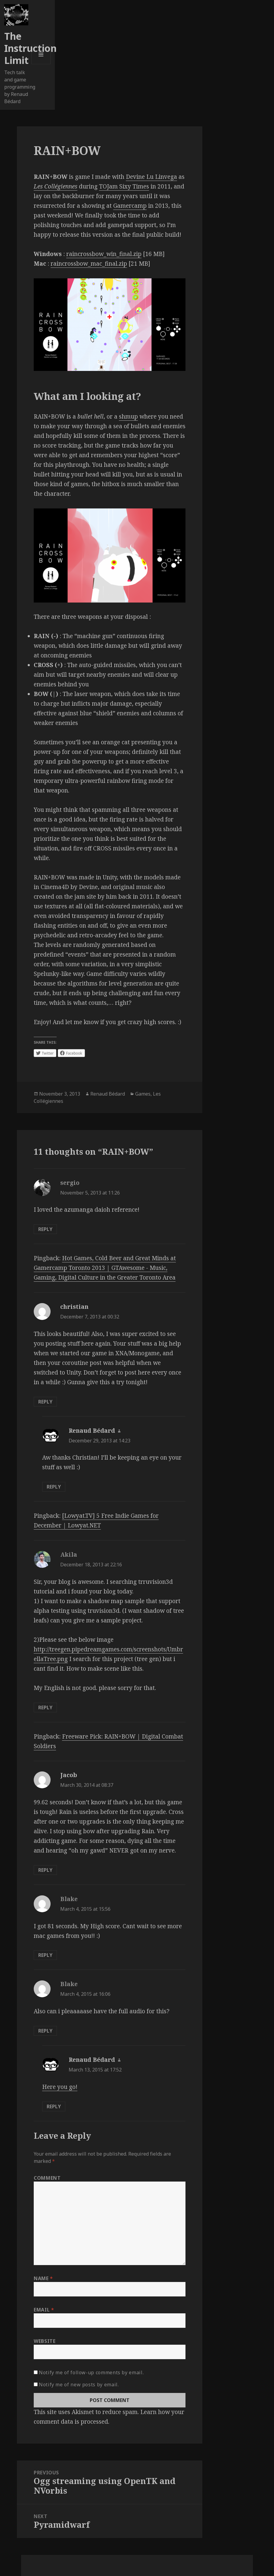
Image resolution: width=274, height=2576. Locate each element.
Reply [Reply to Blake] (45, 1955)
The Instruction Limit (30, 48)
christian (74, 1307)
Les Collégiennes (55, 186)
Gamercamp (130, 206)
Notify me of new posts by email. (79, 2384)
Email (44, 2309)
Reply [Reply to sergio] (45, 1229)
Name (43, 2278)
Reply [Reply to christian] (45, 1401)
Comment (47, 2178)
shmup (128, 416)
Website (44, 2341)
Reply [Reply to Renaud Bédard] (54, 1486)
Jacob (68, 1775)
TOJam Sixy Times (124, 186)
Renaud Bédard (107, 1093)
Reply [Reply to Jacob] (45, 1870)
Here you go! (59, 2087)
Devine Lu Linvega (151, 177)
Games (143, 1093)
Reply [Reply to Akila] (45, 1707)
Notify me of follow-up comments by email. (91, 2372)
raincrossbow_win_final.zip (104, 254)
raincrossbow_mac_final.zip (89, 263)
